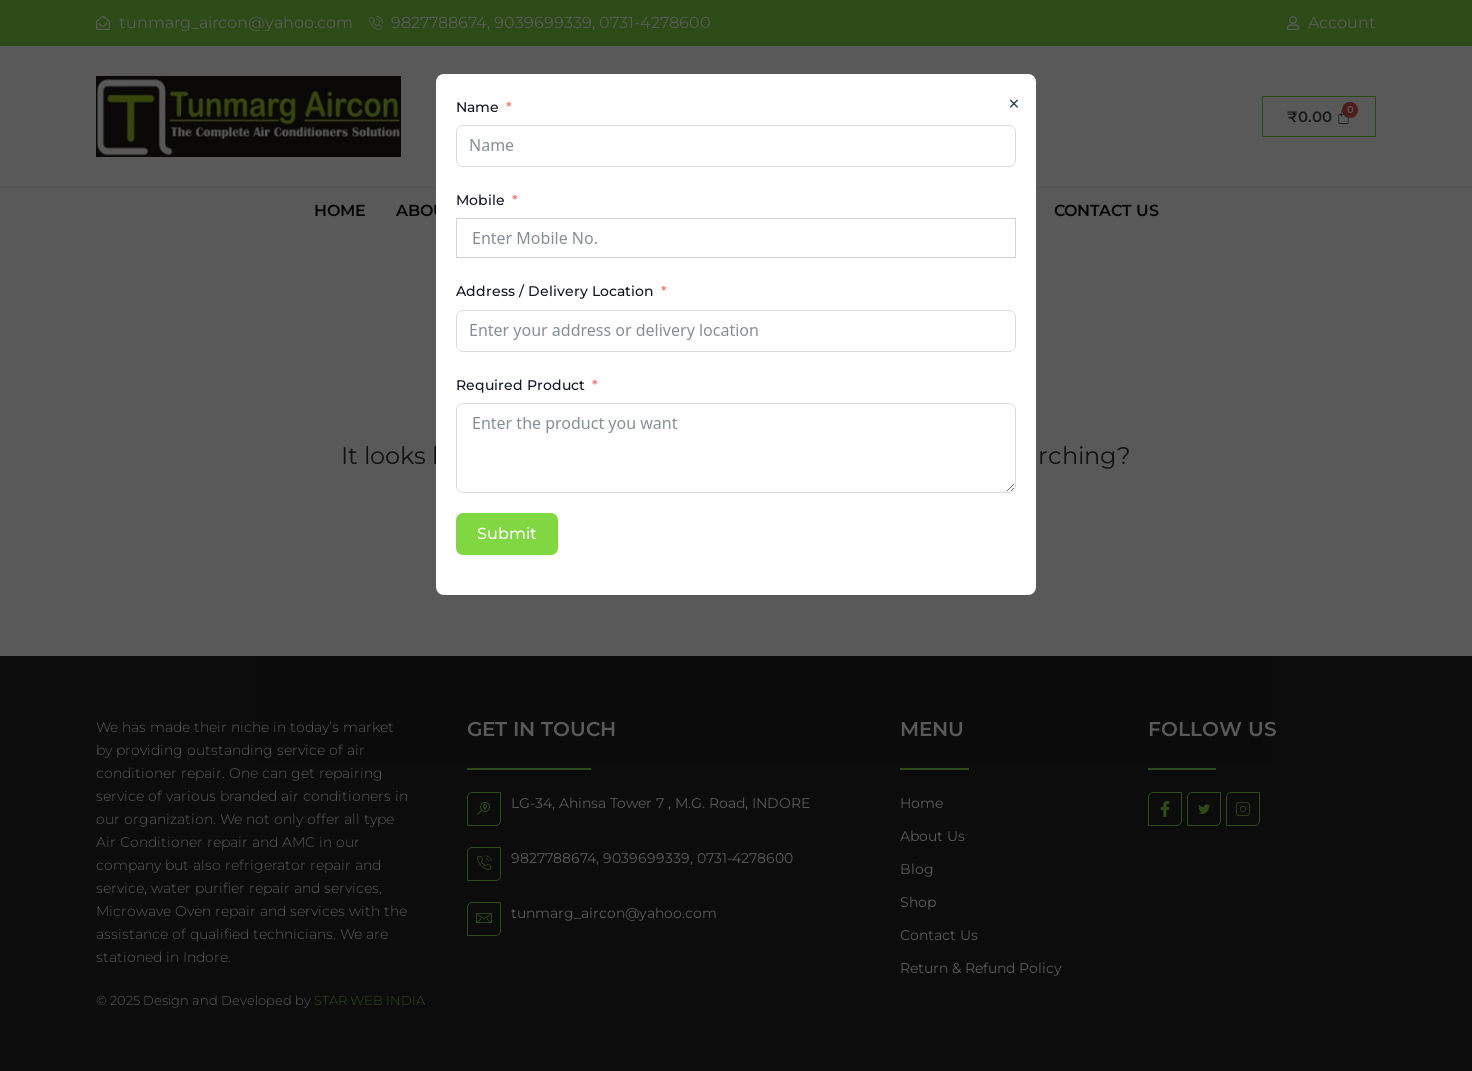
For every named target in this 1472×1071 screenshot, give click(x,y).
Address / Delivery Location (555, 291)
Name (477, 107)
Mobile (480, 200)
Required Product (520, 385)
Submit (507, 533)
